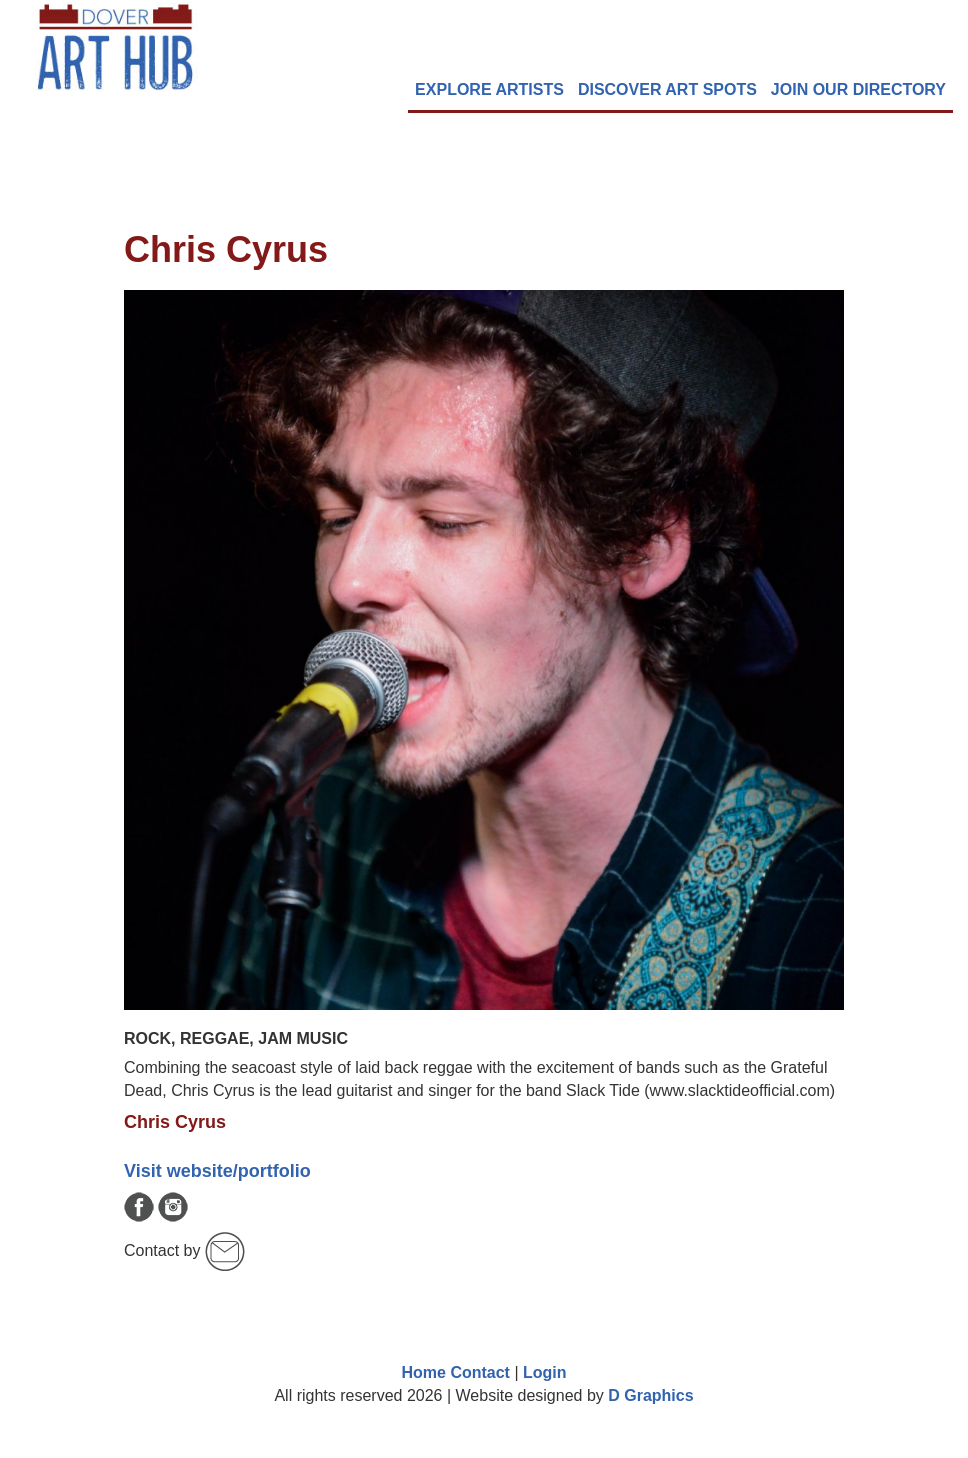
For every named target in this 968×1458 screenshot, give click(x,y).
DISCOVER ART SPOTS (667, 89)
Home (423, 1372)
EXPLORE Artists (489, 89)
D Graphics (650, 1395)
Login (545, 1372)
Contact (480, 1372)
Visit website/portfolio (217, 1171)
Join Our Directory (858, 89)
